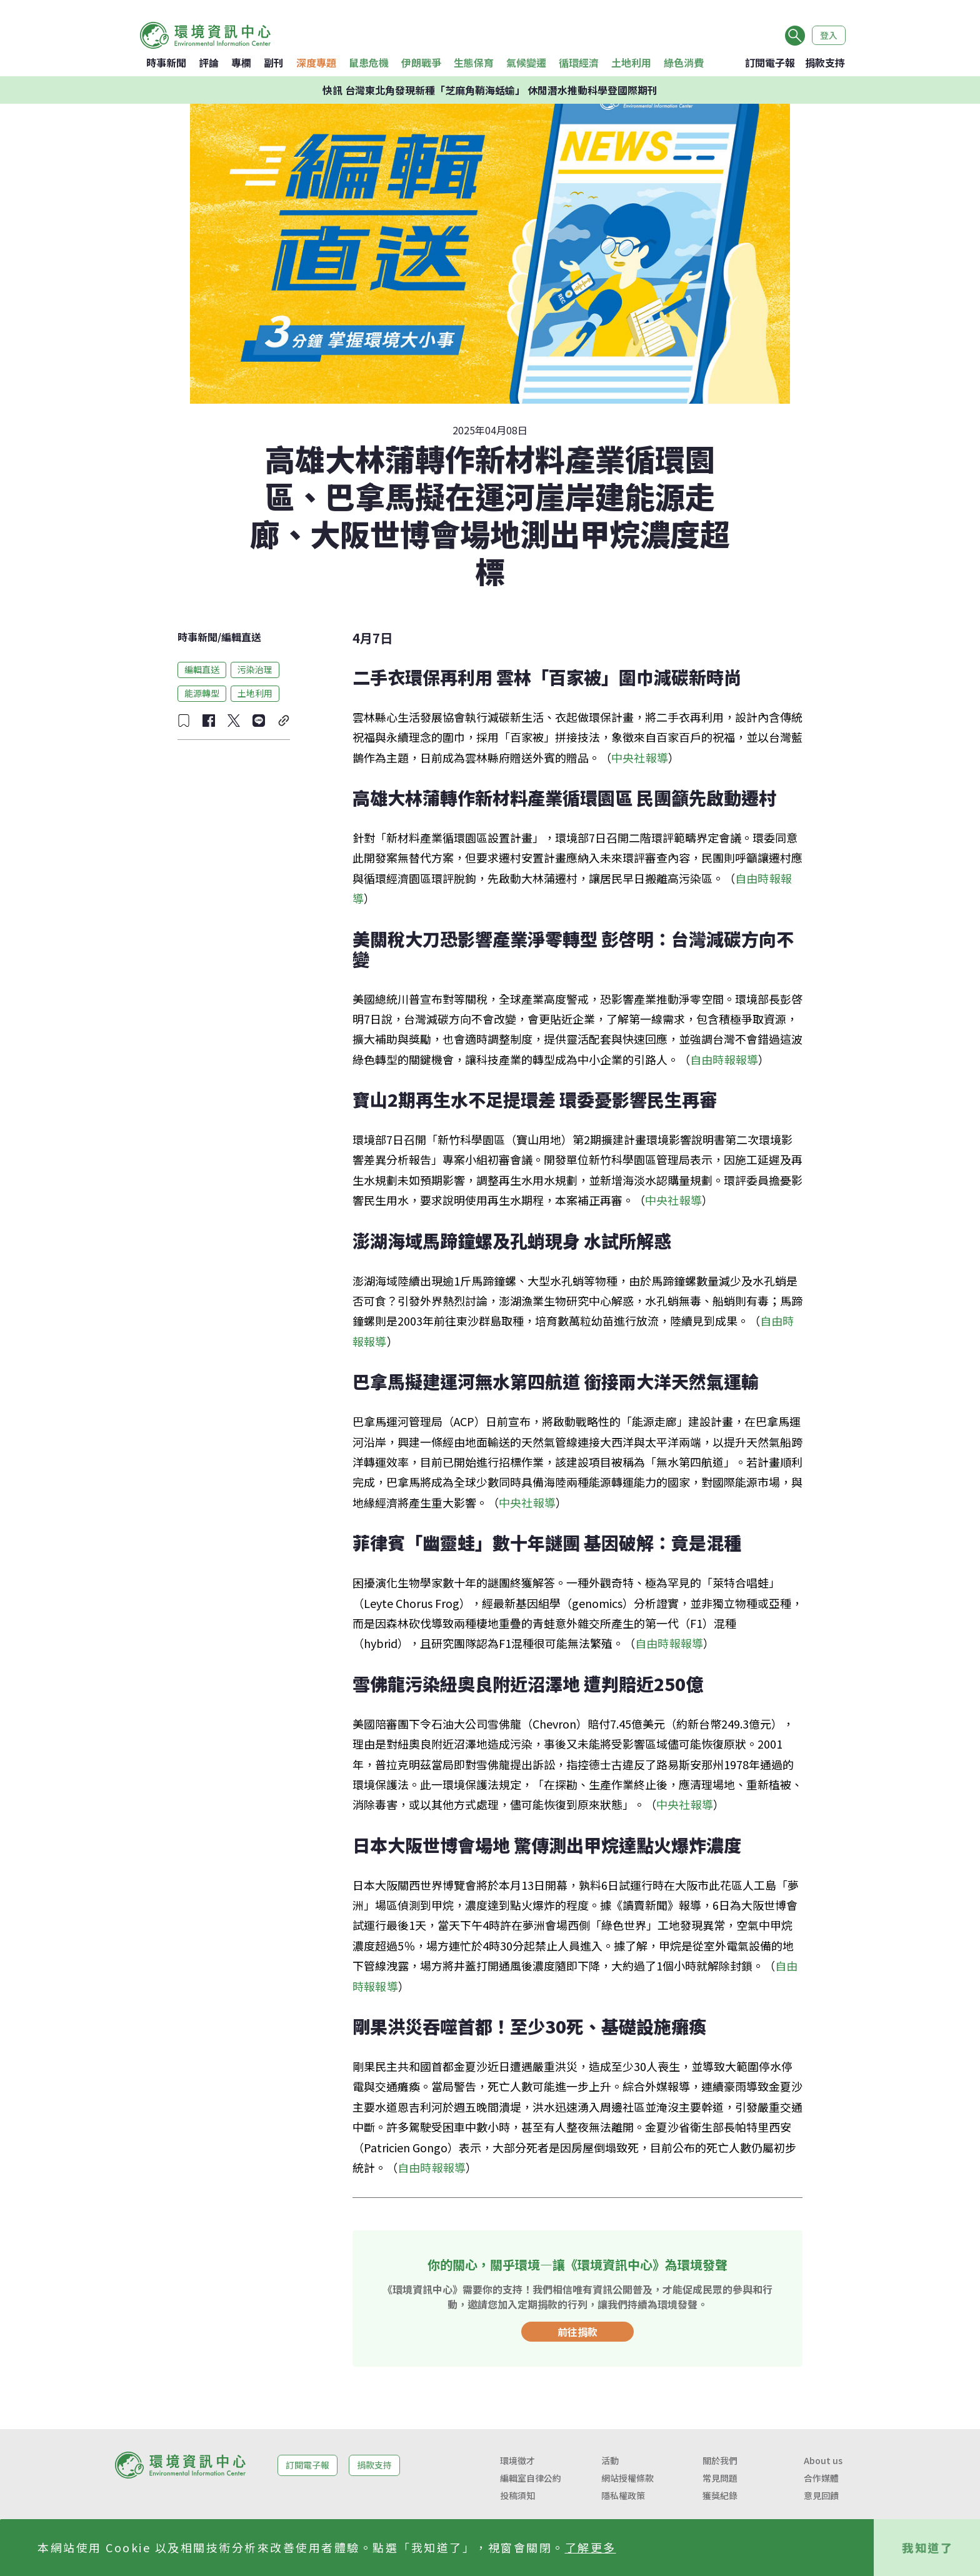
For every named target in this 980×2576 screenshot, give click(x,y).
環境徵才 (517, 2460)
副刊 (274, 62)
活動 (610, 2460)
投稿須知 (517, 2495)
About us (823, 2460)
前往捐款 (578, 2331)
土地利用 (631, 62)
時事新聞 (166, 62)
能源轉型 (201, 693)
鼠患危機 (369, 62)
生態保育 (474, 62)
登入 (829, 35)
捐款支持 (825, 62)
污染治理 (255, 669)
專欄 (241, 62)
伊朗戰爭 (421, 62)
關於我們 (720, 2460)
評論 (209, 62)
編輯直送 (241, 636)
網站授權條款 (627, 2478)
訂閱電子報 (770, 62)
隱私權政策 (623, 2495)
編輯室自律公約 (530, 2478)
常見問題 (720, 2478)
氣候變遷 (526, 62)
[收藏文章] (184, 720)
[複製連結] (284, 720)
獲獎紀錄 (720, 2495)
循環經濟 (579, 62)
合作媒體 (821, 2478)
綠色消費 (684, 62)
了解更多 (590, 2547)
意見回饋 (821, 2495)
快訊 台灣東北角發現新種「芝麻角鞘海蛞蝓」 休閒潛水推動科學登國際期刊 (490, 89)
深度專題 (316, 62)
